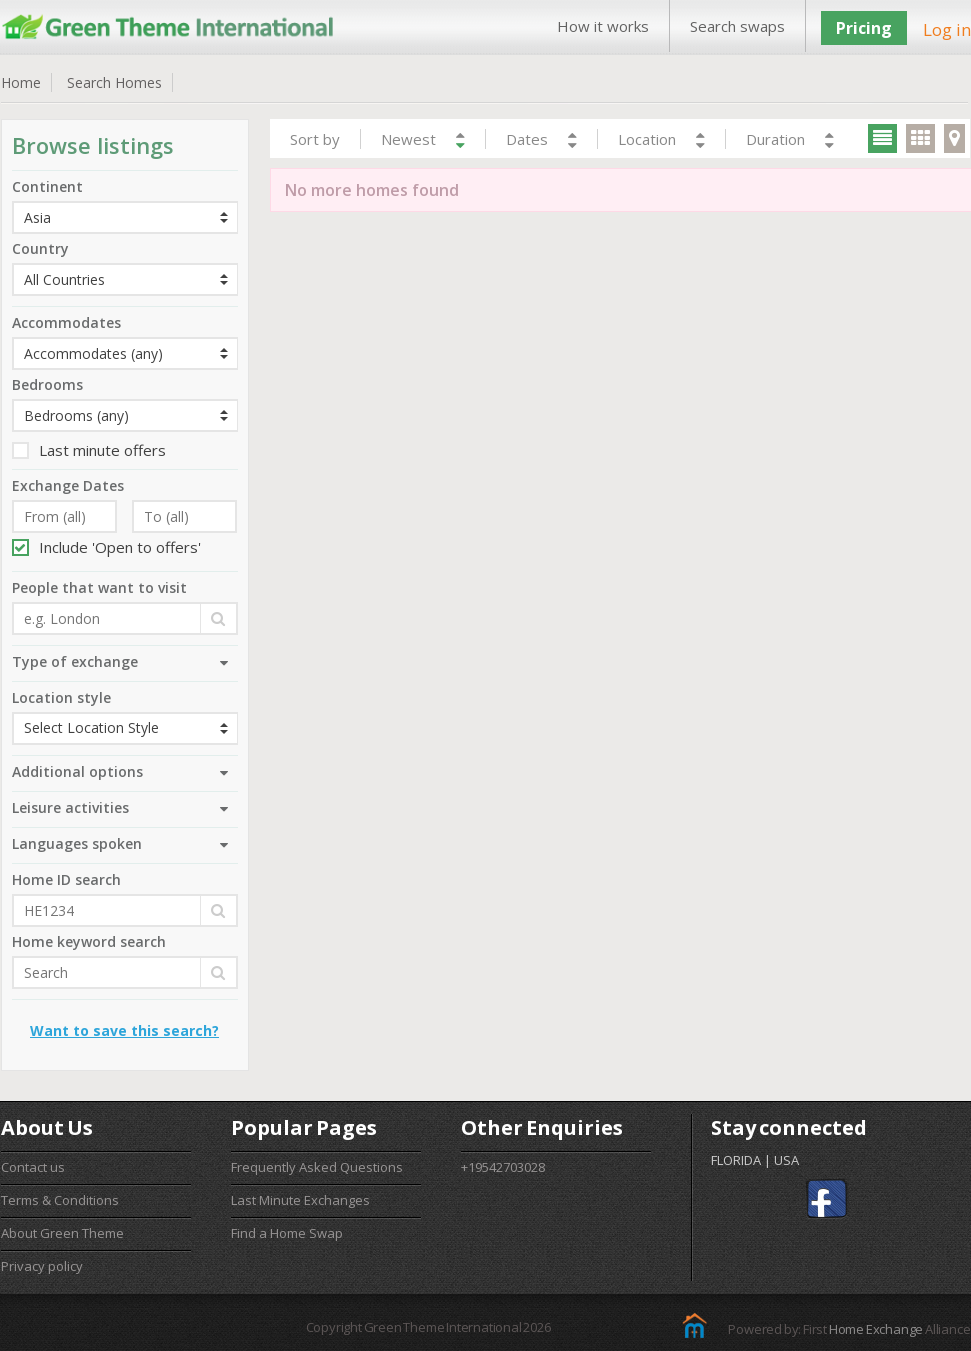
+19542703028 (503, 1167)
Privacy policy (42, 1266)
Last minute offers (89, 450)
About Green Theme (62, 1233)
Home (21, 82)
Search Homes (114, 82)
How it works (603, 26)
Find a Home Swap (287, 1233)
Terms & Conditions (60, 1200)
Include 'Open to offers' (106, 547)
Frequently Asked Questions (317, 1167)
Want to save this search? (124, 1030)
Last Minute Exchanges (300, 1200)
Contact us (33, 1167)
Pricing (864, 28)
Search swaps (737, 26)
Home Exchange (876, 1329)
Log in (947, 29)
